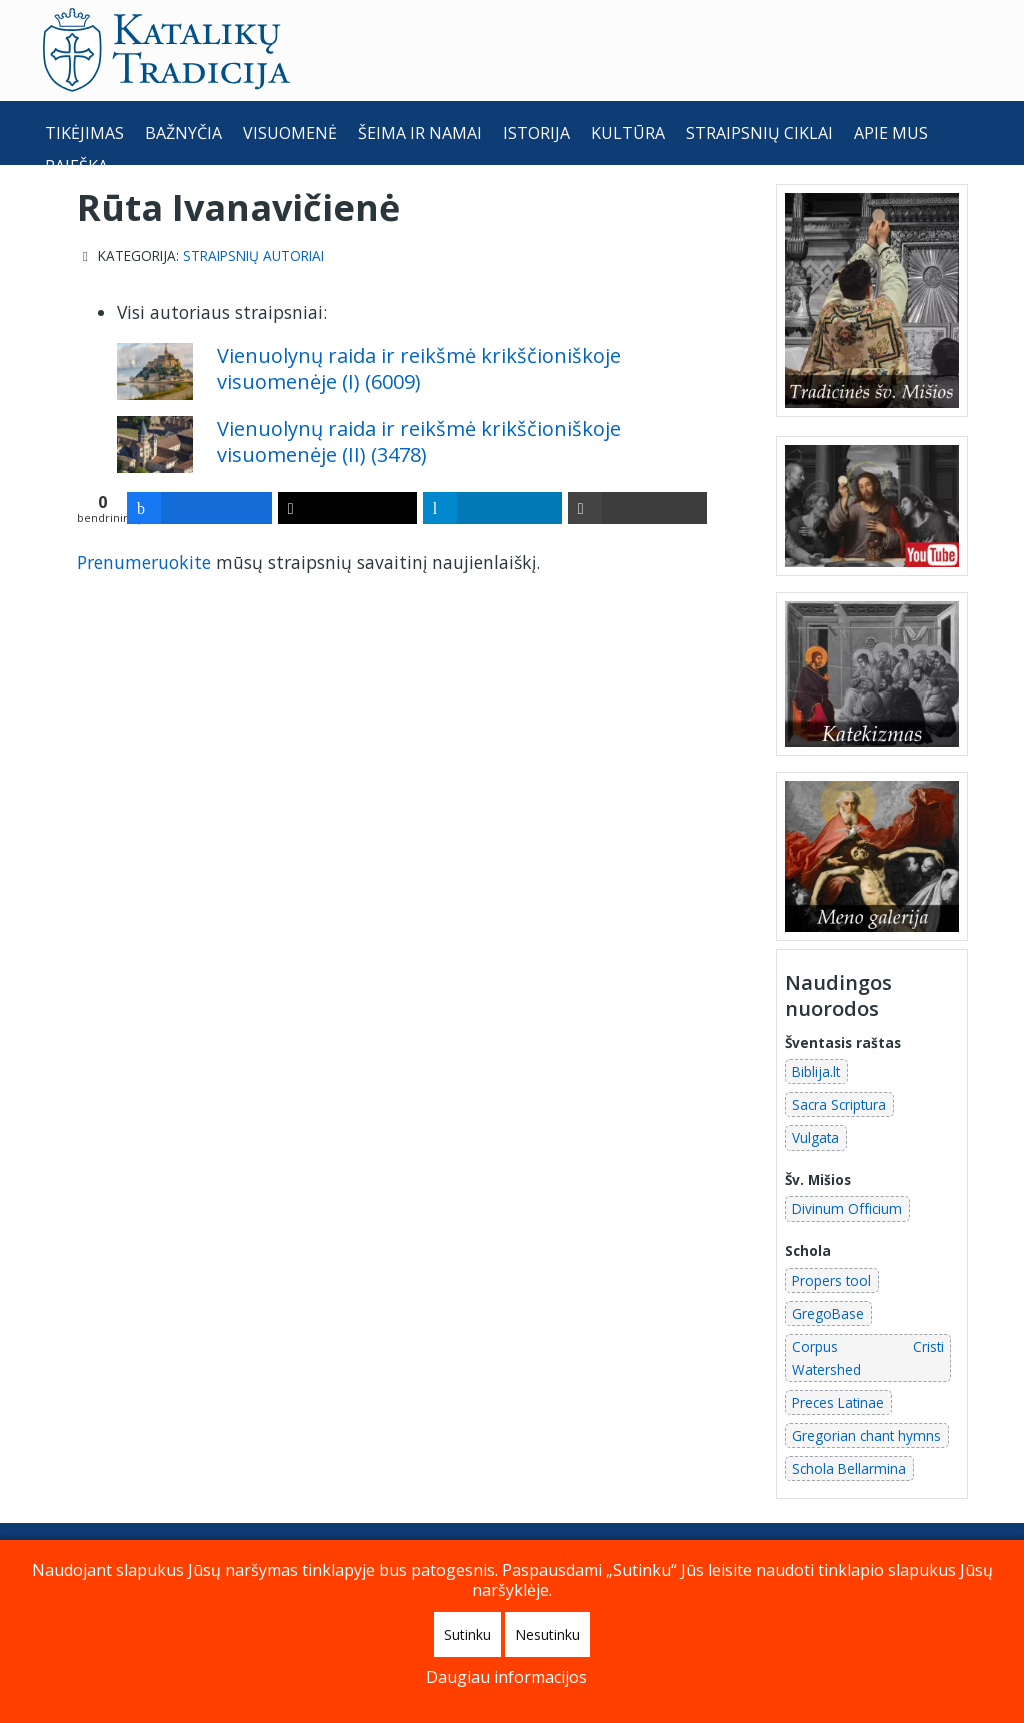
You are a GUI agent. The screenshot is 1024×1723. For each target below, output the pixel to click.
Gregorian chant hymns (866, 1435)
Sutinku (467, 1634)
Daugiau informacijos (506, 1677)
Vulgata (815, 1137)
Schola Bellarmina (849, 1468)
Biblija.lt (816, 1071)
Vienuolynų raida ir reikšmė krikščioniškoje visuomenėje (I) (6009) (419, 368)
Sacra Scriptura (839, 1104)
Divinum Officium (847, 1208)
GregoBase (828, 1313)
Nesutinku (547, 1634)
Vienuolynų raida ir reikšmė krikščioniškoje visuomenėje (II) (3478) (419, 441)
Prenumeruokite (144, 562)
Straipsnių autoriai (253, 256)
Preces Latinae (838, 1402)
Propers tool (831, 1280)
